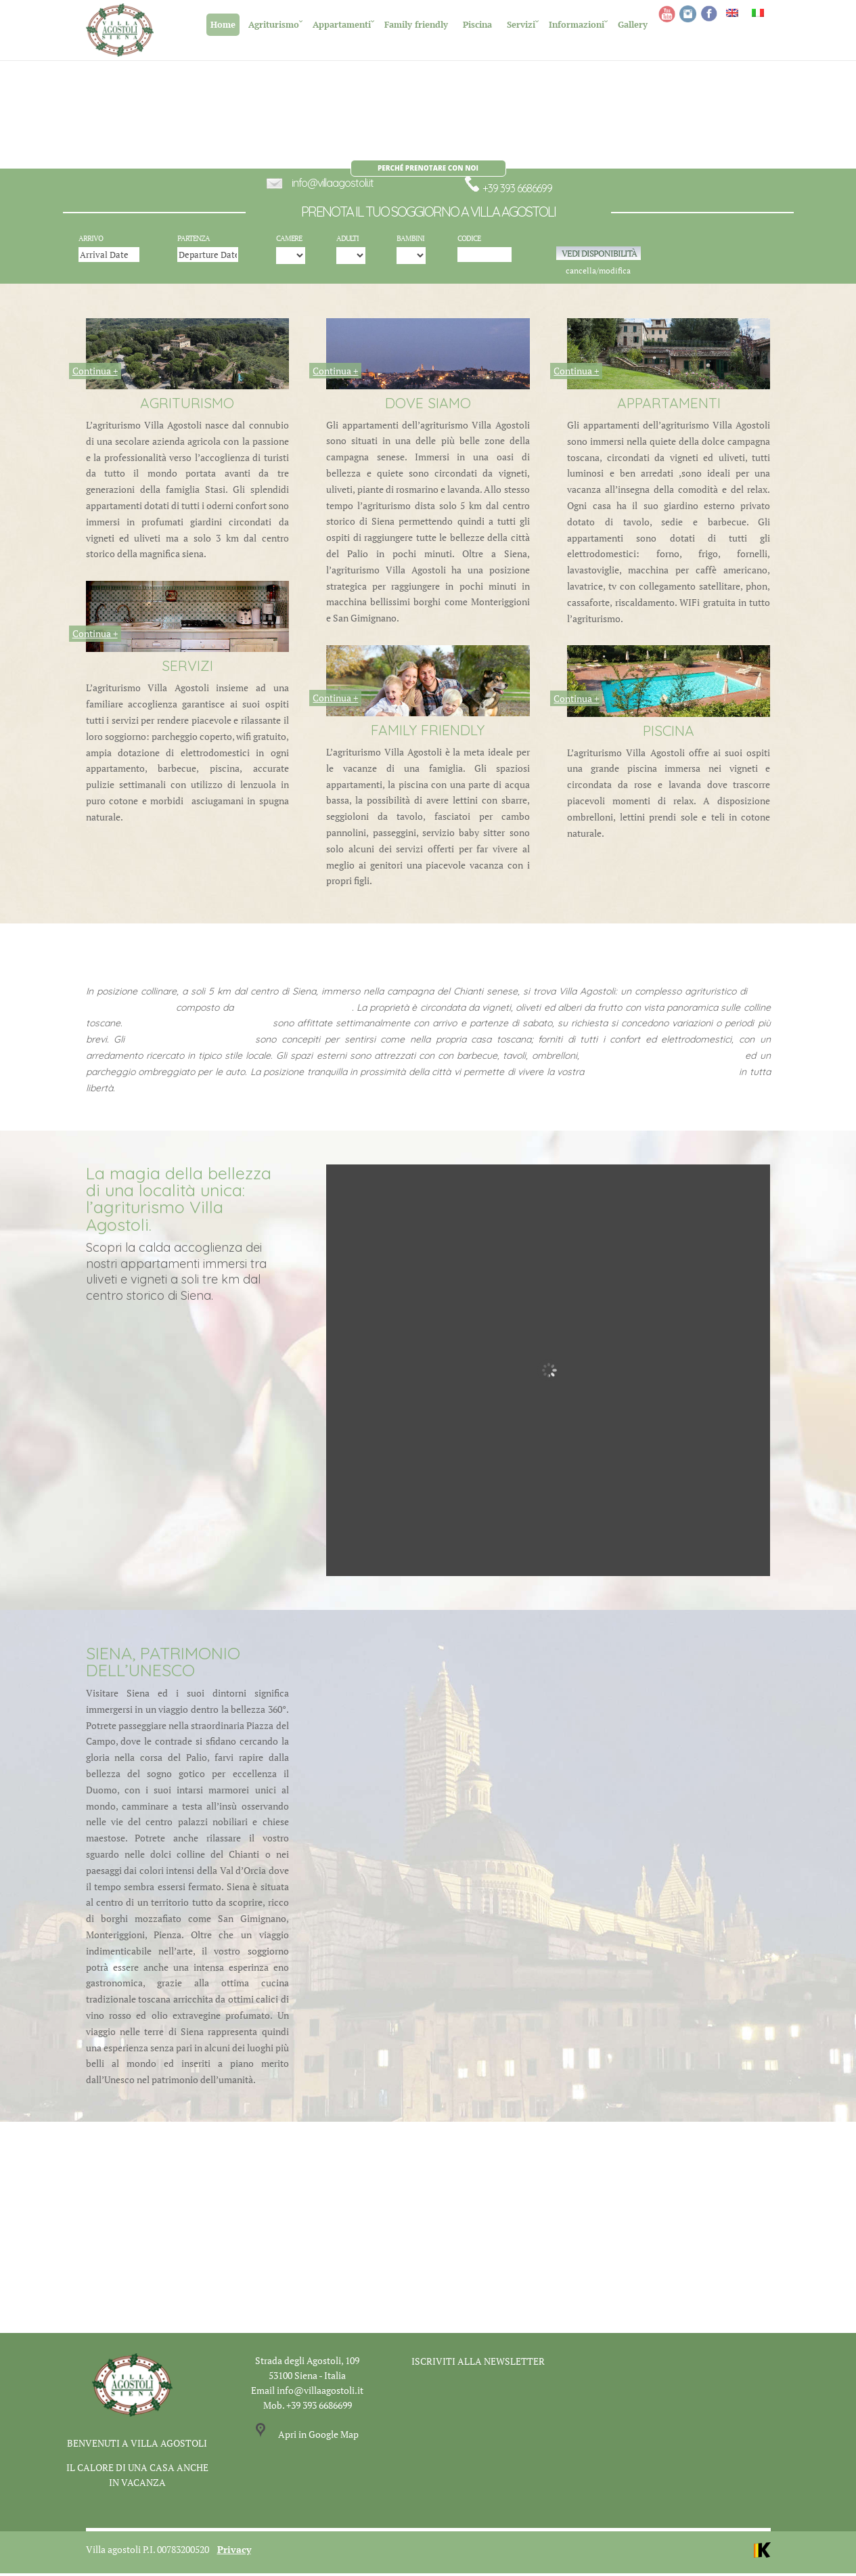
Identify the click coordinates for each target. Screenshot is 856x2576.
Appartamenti (342, 24)
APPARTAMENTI (669, 406)
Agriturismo (273, 24)
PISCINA (668, 733)
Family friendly (416, 24)
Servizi (521, 24)
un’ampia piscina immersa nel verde (662, 1059)
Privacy (234, 2552)
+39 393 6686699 (508, 191)
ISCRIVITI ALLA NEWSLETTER (478, 2363)
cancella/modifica (598, 274)
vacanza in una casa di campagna (661, 1074)
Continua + (95, 374)
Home (222, 24)
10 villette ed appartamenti (294, 1010)
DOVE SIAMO (428, 405)
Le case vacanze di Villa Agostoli (197, 1026)
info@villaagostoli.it (333, 186)
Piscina (477, 24)
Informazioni (576, 24)
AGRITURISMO (187, 406)
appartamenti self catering (190, 1042)
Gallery (633, 24)
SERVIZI (187, 669)
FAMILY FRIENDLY (428, 733)
